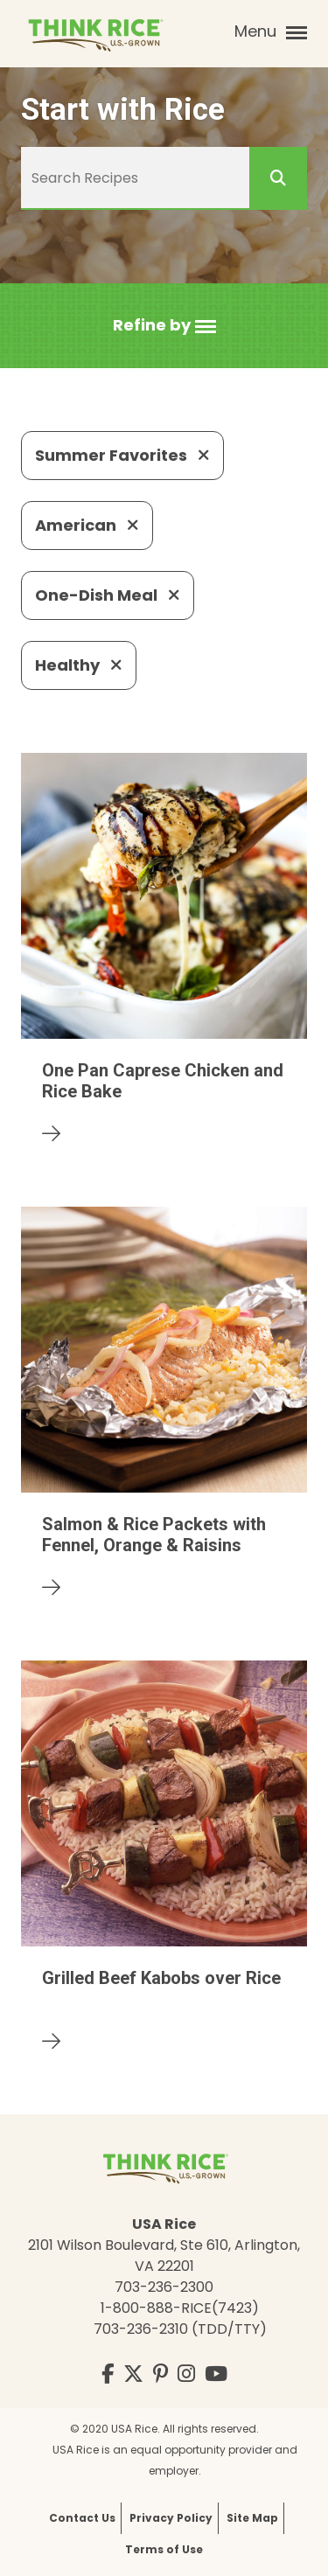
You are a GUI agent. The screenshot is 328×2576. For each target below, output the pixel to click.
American (87, 525)
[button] (164, 326)
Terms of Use (164, 2549)
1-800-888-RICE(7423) (180, 2308)
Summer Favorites (122, 455)
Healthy (78, 665)
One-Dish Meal (107, 595)
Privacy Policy (171, 2517)
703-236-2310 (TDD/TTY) (180, 2329)
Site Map (252, 2517)
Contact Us (82, 2517)
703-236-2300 (164, 2287)
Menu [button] (270, 31)
